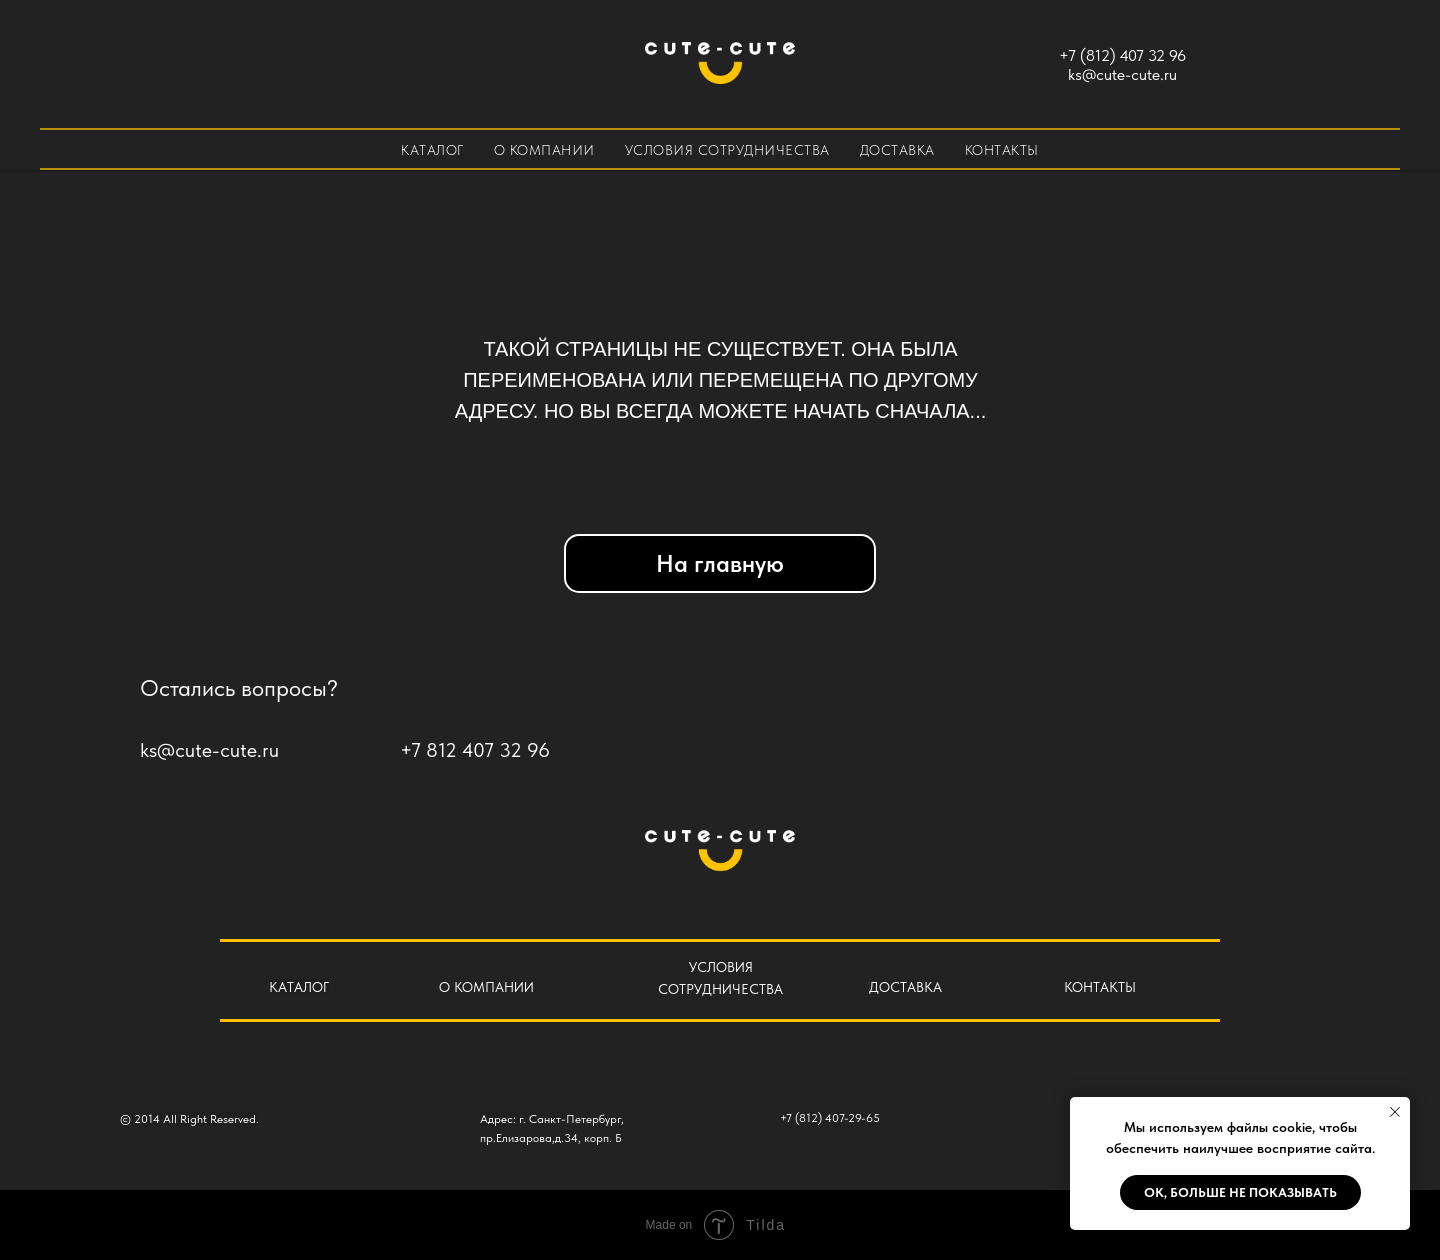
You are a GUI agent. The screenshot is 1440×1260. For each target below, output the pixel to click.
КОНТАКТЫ (1100, 987)
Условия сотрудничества (727, 150)
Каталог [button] (432, 150)
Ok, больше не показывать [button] (1240, 1192)
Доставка (897, 150)
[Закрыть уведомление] (1395, 1112)
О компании (544, 150)
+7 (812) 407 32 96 (1122, 55)
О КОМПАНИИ (486, 987)
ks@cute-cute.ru (1122, 74)
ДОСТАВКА (905, 987)
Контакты (1002, 150)
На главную (720, 563)
